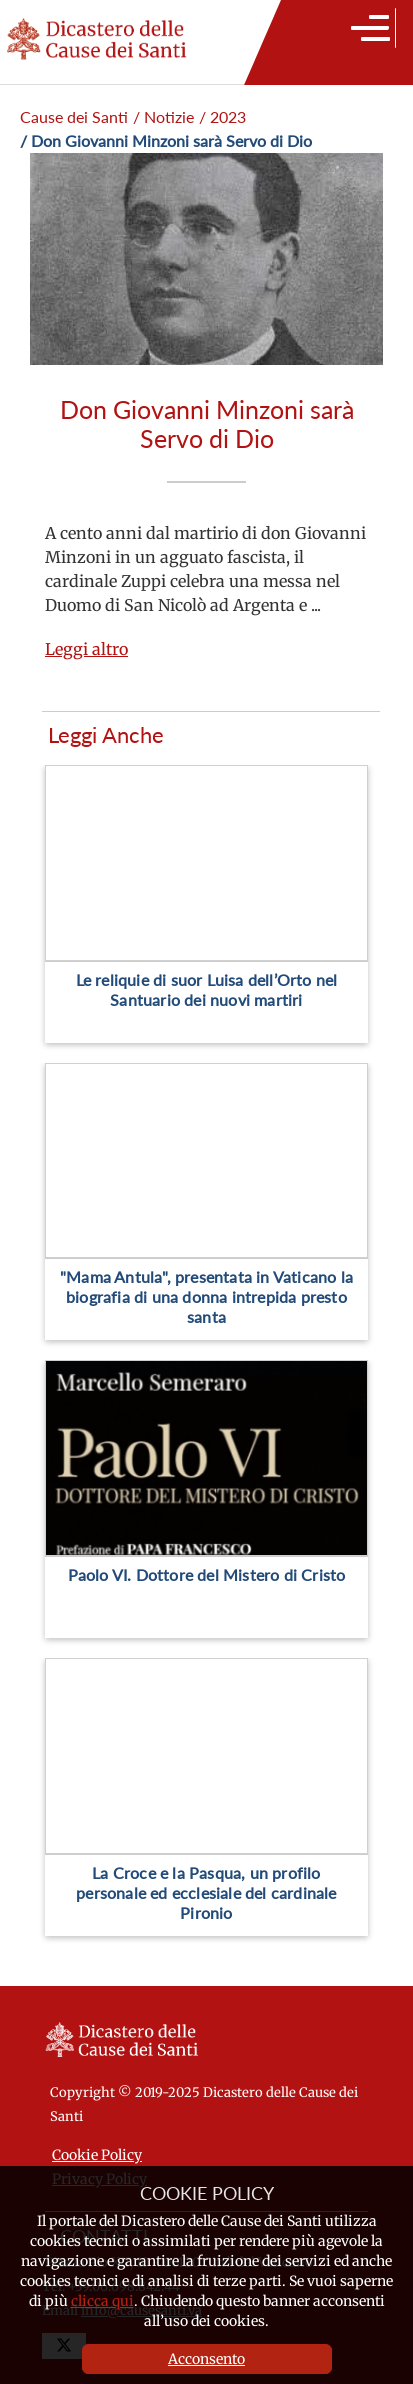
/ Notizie (163, 116)
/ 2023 (222, 116)
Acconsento (206, 2359)
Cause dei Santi (74, 116)
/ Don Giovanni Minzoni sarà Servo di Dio (166, 140)
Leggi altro (86, 649)
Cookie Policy (97, 2155)
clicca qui (102, 2301)
